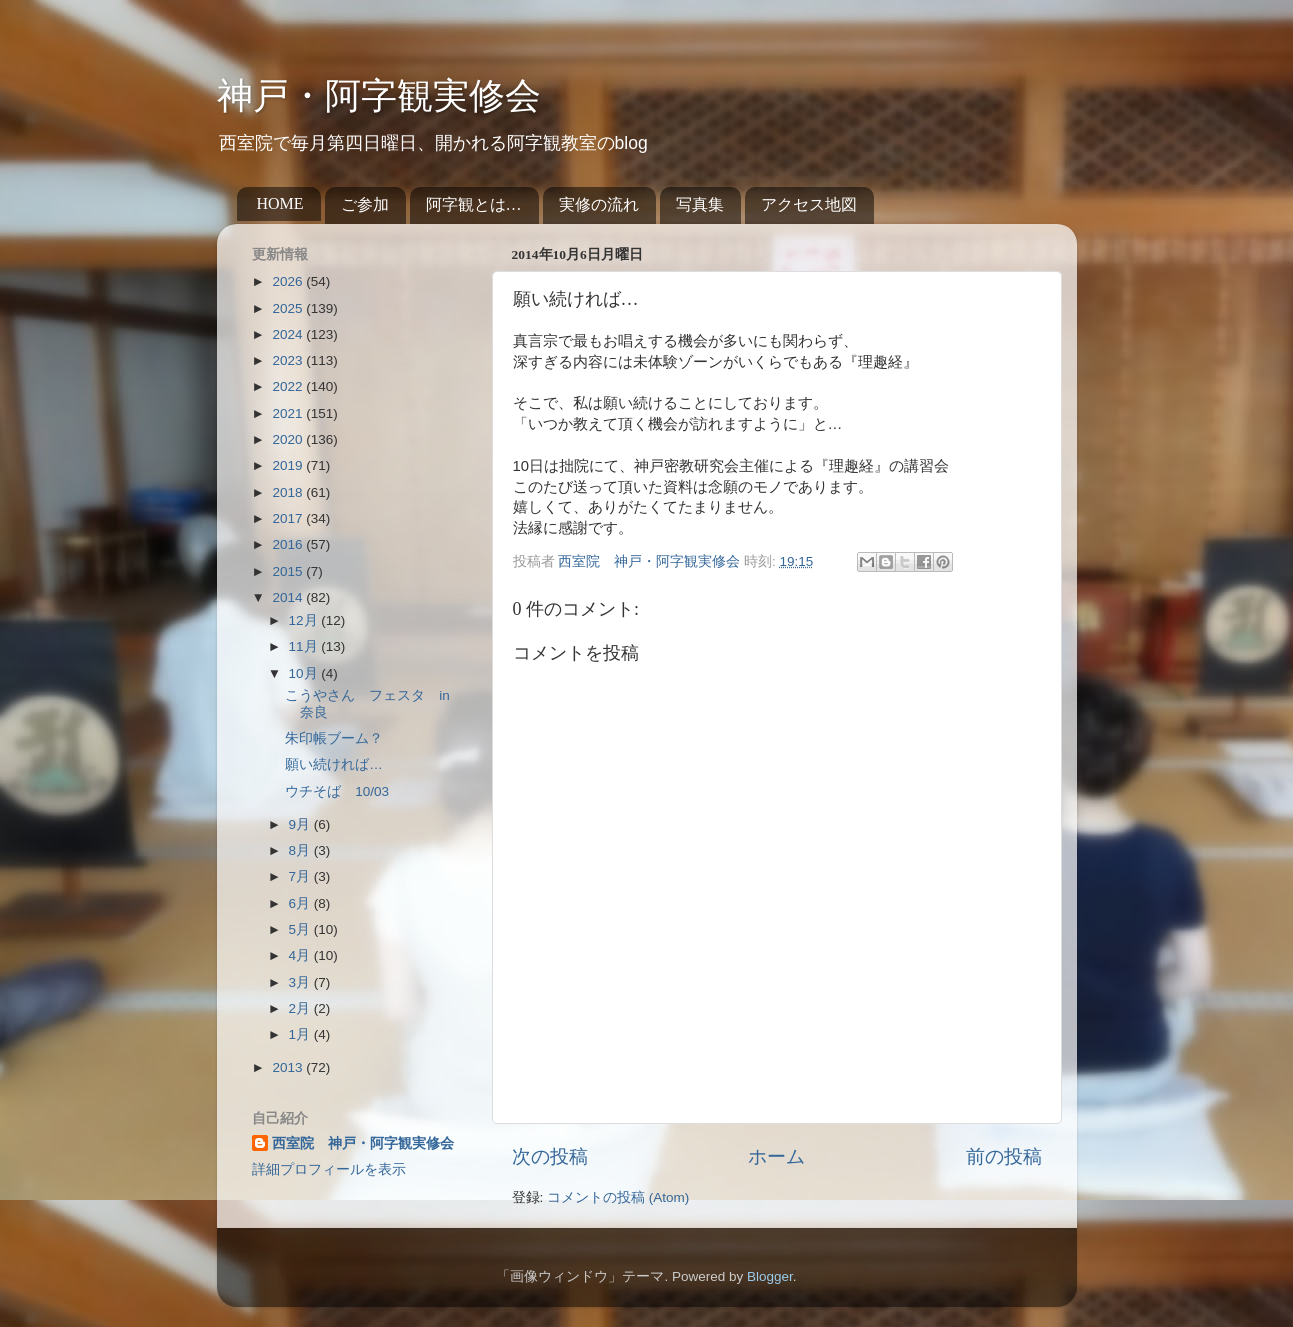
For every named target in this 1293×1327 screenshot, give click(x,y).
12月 (305, 620)
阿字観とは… (474, 204)
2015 (289, 571)
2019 (289, 465)
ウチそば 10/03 (337, 791)
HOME (280, 203)
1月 (301, 1034)
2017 (289, 518)
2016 (289, 544)
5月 (301, 929)
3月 (301, 982)
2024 (289, 334)
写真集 (700, 204)
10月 (305, 673)
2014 (289, 597)
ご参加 (365, 204)
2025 (289, 308)
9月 (301, 824)
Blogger (770, 1276)
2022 (289, 386)
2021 (289, 413)
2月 (301, 1008)
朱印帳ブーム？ (334, 738)
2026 (289, 281)
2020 (289, 439)
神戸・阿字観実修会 (379, 96)
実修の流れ (599, 204)
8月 (301, 850)
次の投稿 (550, 1156)
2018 (289, 492)
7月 (301, 876)
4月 (301, 955)
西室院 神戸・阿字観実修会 (363, 1143)
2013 (289, 1067)
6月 (301, 903)
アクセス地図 (809, 204)
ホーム (776, 1156)
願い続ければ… (334, 764)
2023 (289, 360)
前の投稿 (1004, 1156)
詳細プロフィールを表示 (329, 1169)
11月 (305, 646)
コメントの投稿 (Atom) (618, 1197)
